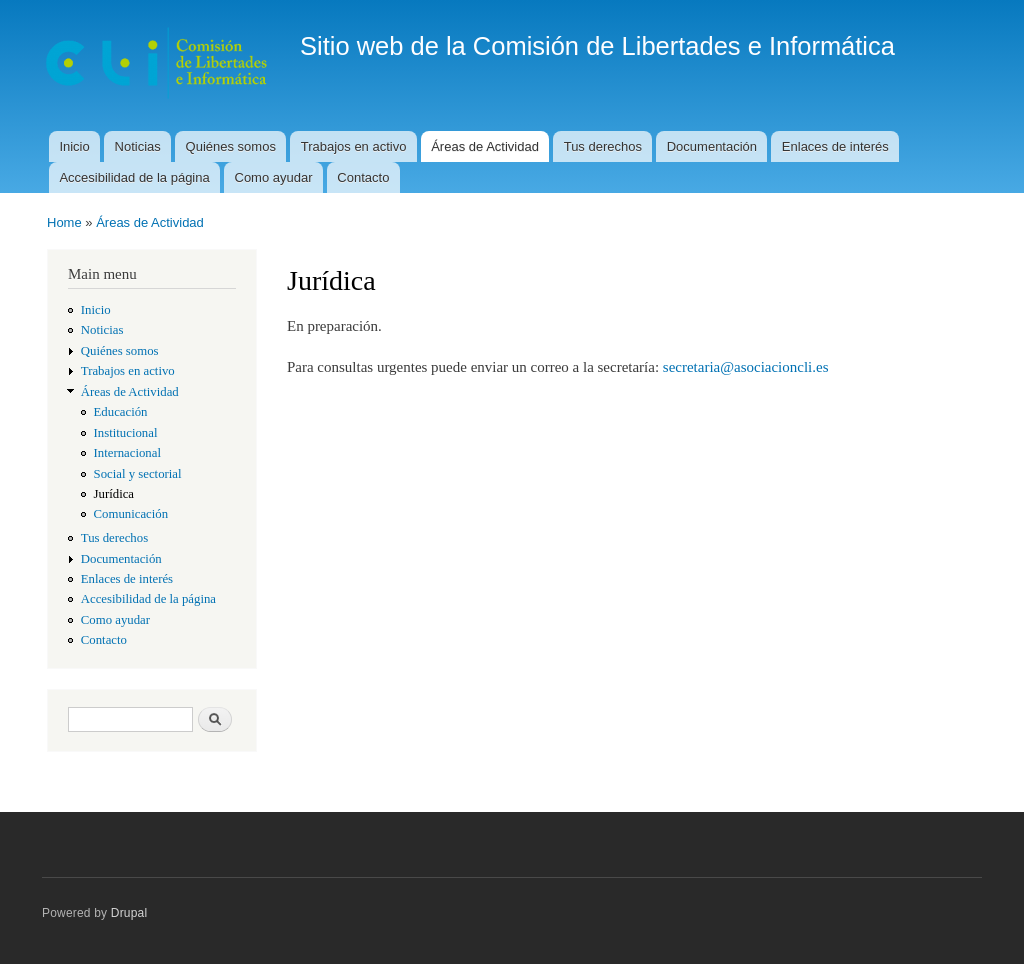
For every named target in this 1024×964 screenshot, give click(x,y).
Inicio (74, 146)
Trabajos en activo (354, 146)
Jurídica (114, 494)
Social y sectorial (138, 474)
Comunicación (131, 514)
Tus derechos (603, 146)
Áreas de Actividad (485, 146)
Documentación (712, 146)
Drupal (129, 913)
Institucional (126, 433)
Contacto (363, 177)
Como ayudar (274, 177)
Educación (121, 412)
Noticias (138, 146)
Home (64, 222)
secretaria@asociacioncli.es (746, 367)
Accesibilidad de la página (134, 177)
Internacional (127, 453)
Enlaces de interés (835, 146)
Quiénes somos (231, 146)
